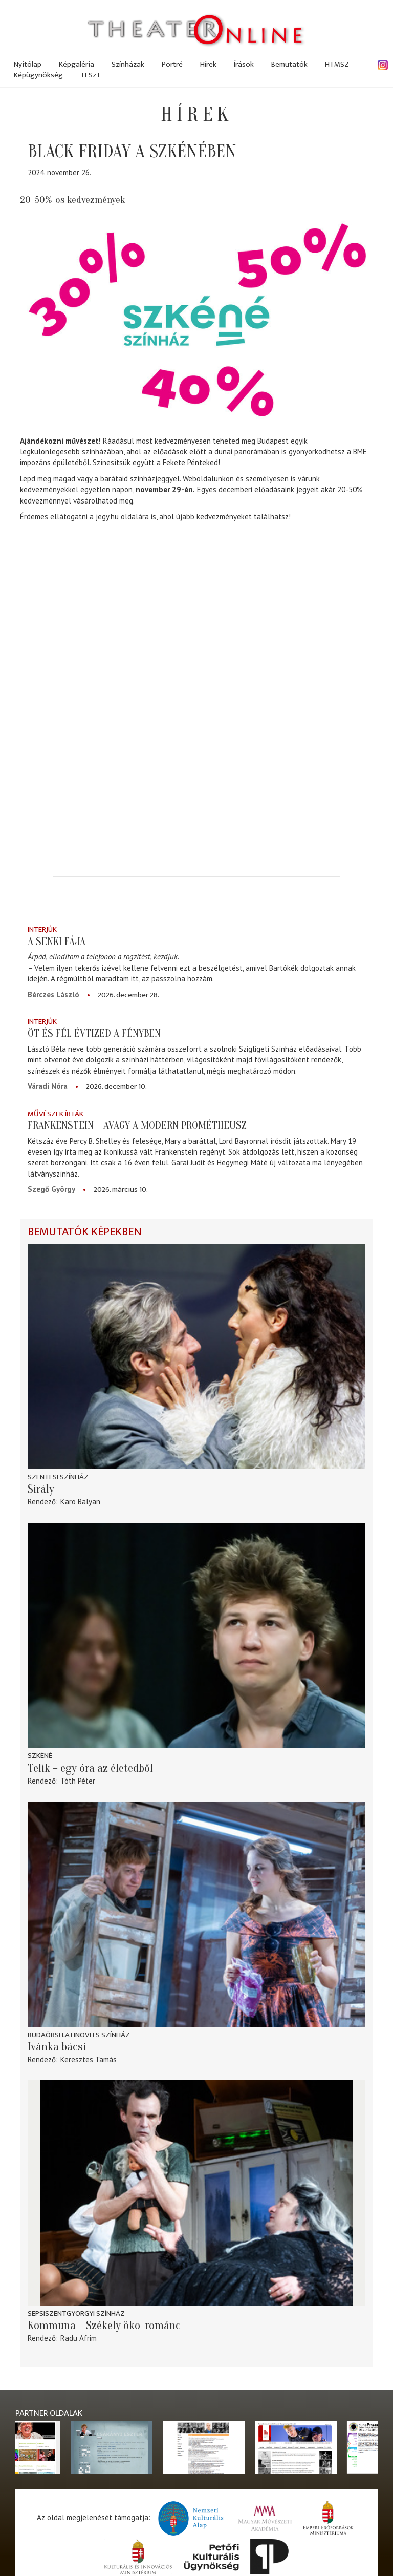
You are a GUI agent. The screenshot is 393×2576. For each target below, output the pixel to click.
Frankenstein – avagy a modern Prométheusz (137, 1125)
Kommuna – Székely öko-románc (104, 2325)
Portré (172, 64)
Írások (244, 64)
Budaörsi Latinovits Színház (79, 2034)
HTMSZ (337, 64)
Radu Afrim (78, 2338)
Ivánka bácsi (57, 2047)
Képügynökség (38, 75)
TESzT (90, 75)
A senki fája (56, 941)
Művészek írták (55, 1113)
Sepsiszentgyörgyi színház (76, 2313)
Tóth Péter (77, 1781)
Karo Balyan (80, 1501)
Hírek (208, 64)
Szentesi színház (58, 1477)
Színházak (128, 64)
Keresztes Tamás (88, 2059)
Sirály (41, 1489)
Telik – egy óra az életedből (90, 1768)
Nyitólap (27, 64)
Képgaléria (76, 64)
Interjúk (42, 929)
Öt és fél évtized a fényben (94, 1033)
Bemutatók (289, 64)
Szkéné (40, 1755)
